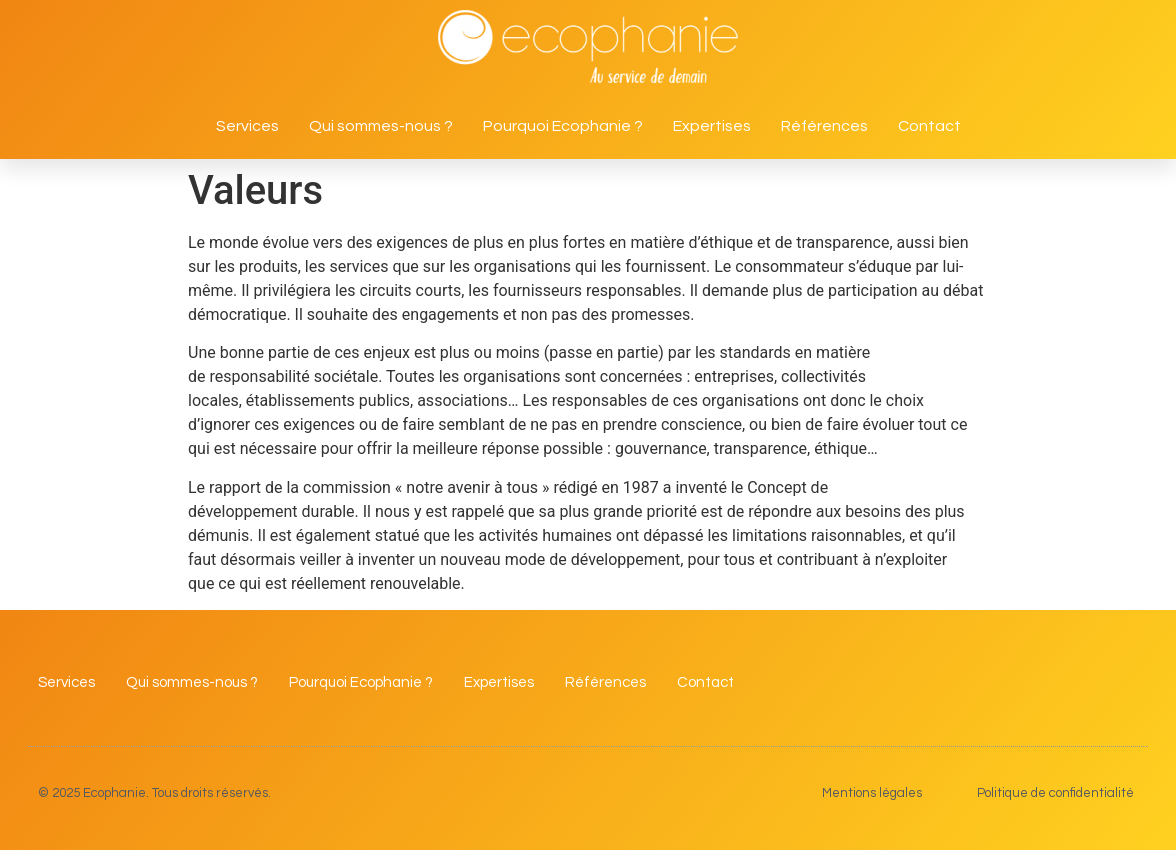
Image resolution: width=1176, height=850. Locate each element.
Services (247, 126)
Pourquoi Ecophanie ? (563, 126)
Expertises (712, 126)
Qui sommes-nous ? (381, 126)
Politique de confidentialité (1055, 793)
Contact (929, 126)
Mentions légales (872, 793)
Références (824, 126)
